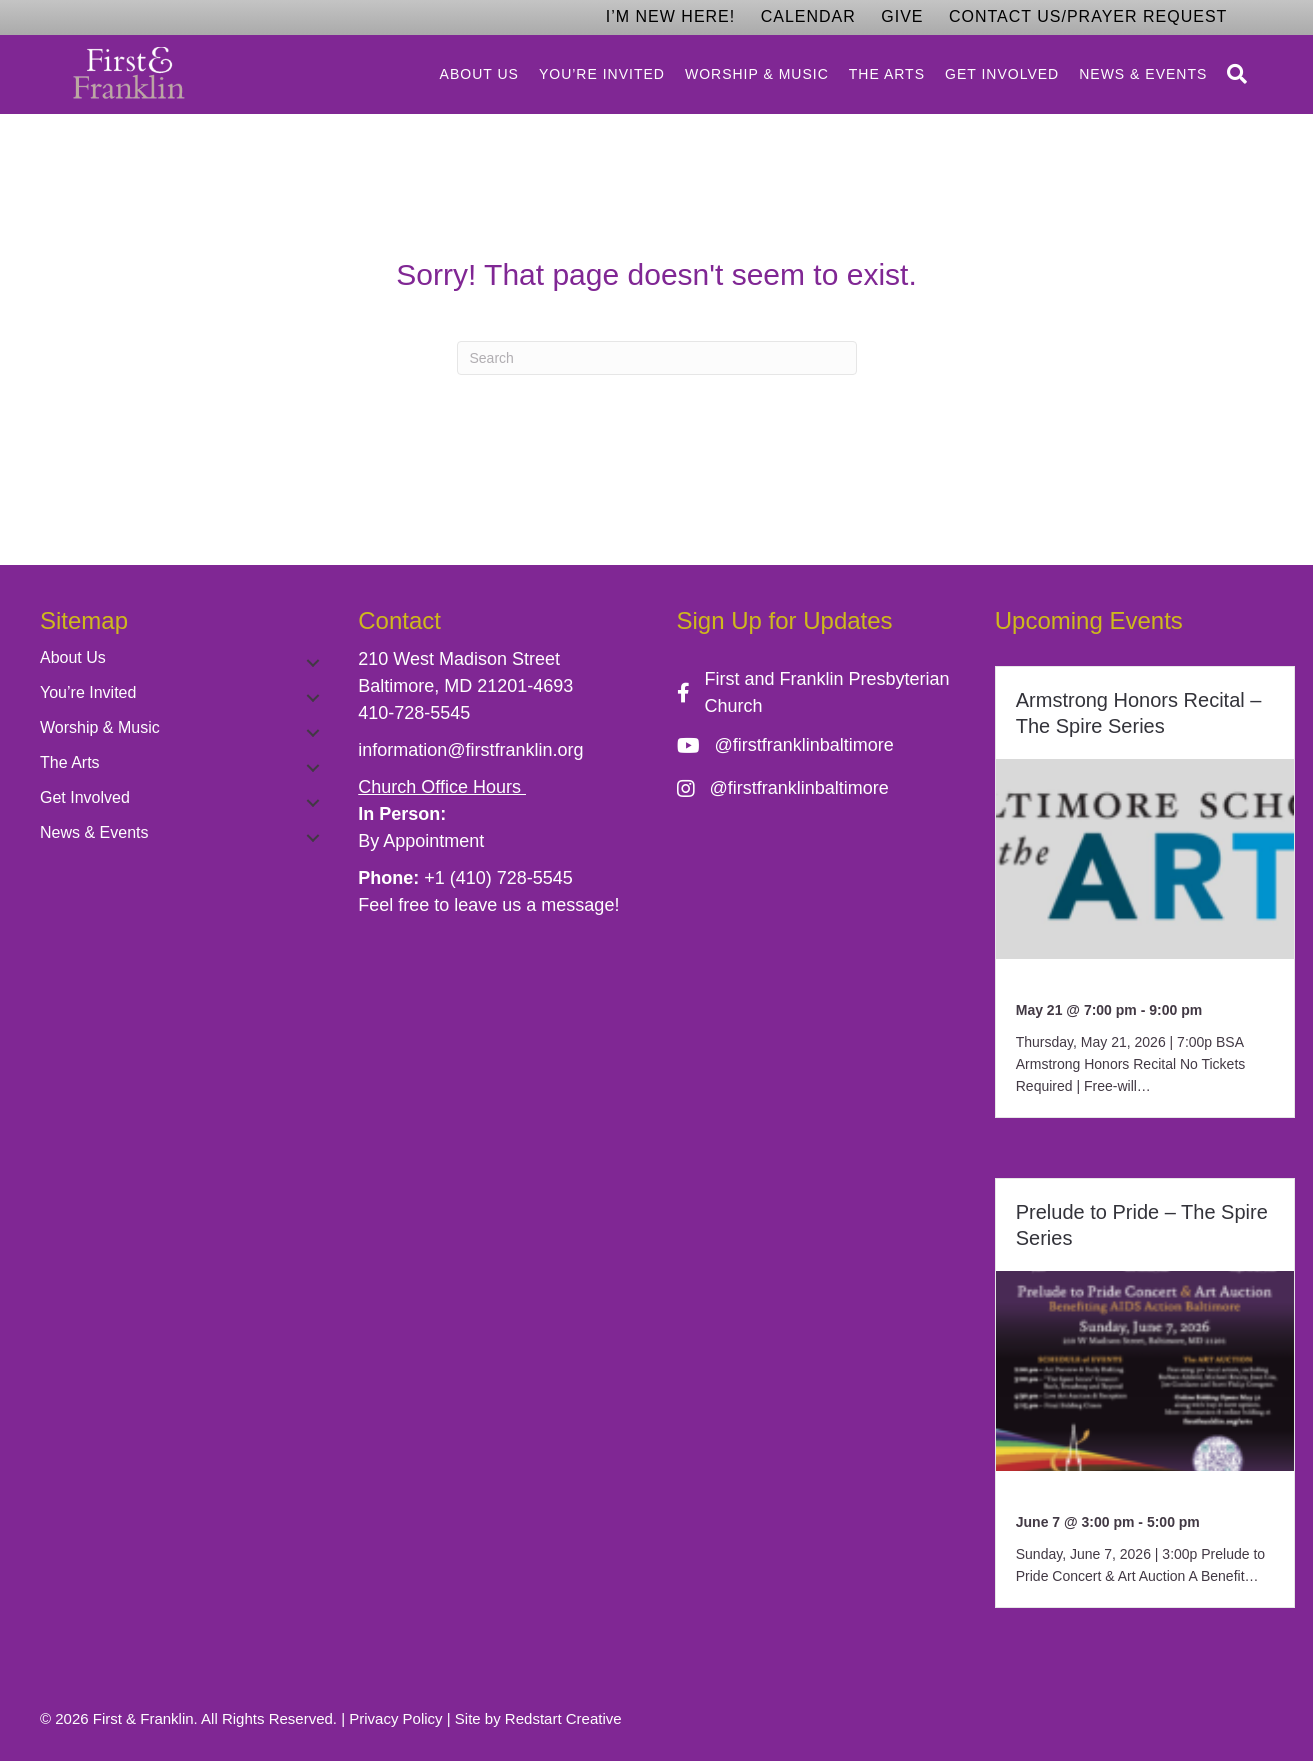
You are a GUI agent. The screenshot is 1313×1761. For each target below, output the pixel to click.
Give (902, 16)
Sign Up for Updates (785, 620)
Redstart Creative (563, 1718)
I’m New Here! (670, 16)
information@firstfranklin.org (470, 750)
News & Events (1143, 74)
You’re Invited (602, 74)
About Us (479, 74)
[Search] (1232, 74)
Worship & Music (757, 74)
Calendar (808, 16)
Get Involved (1002, 74)
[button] (313, 663)
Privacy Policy (395, 1718)
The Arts (887, 74)
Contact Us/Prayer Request (1088, 16)
